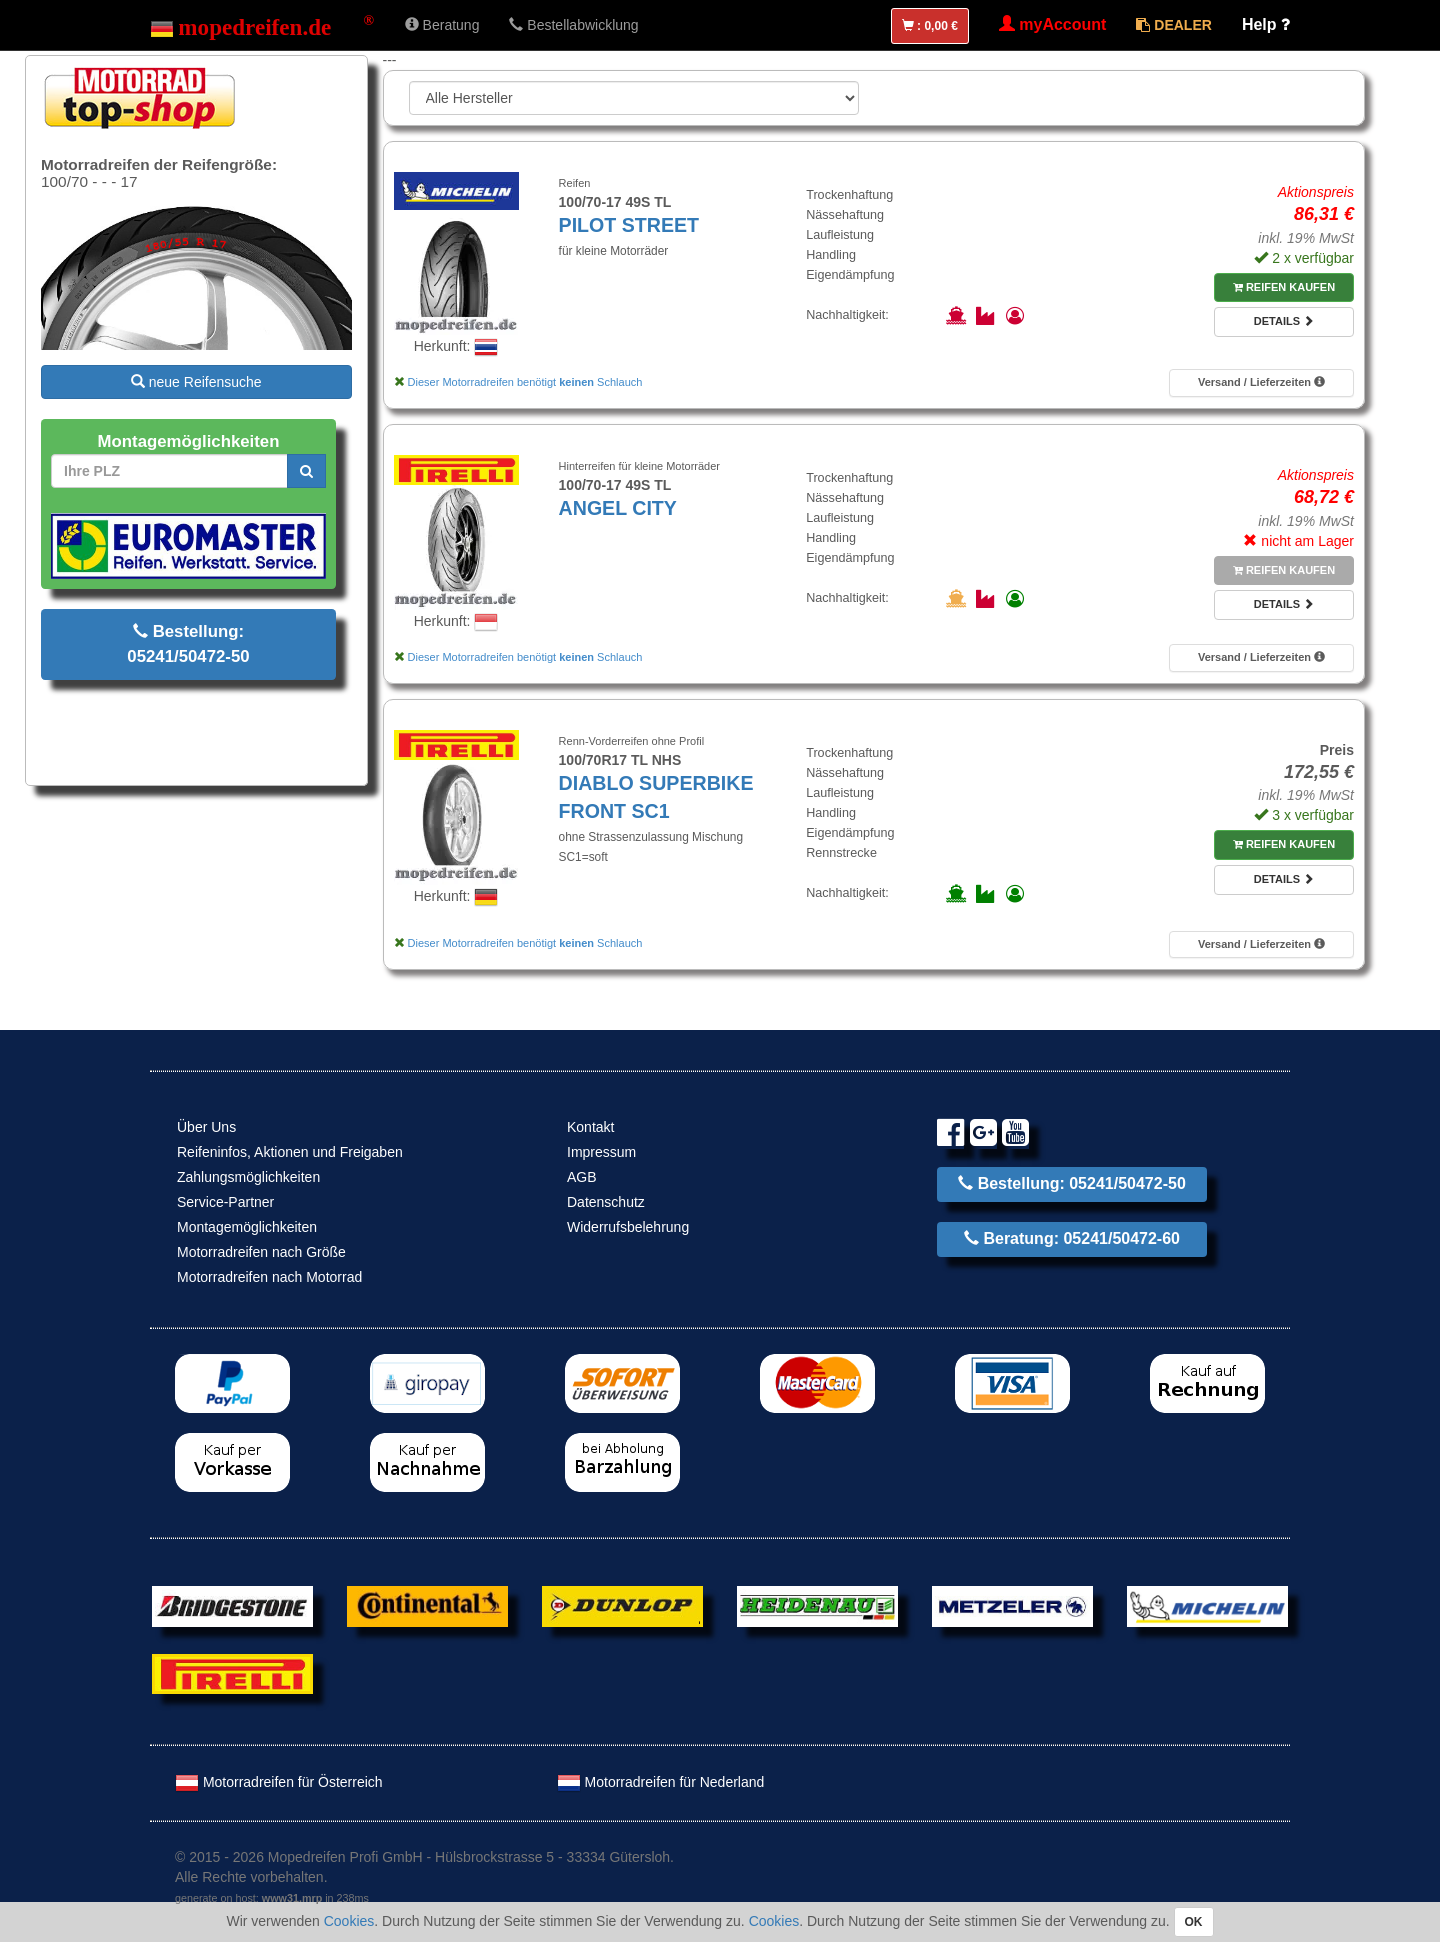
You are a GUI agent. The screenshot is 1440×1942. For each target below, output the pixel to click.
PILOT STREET (629, 225)
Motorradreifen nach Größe (261, 1252)
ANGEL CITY (618, 508)
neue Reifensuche (196, 382)
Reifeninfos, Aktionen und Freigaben (290, 1152)
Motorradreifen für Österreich (279, 1782)
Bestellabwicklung (573, 25)
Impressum (601, 1152)
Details (1284, 321)
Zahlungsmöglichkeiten (248, 1177)
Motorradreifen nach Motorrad (269, 1277)
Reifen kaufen (1284, 287)
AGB (582, 1177)
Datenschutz (606, 1202)
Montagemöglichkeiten (247, 1227)
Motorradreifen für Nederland (661, 1782)
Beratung (442, 25)
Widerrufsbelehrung (628, 1227)
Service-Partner (225, 1202)
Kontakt (590, 1127)
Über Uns (206, 1127)
